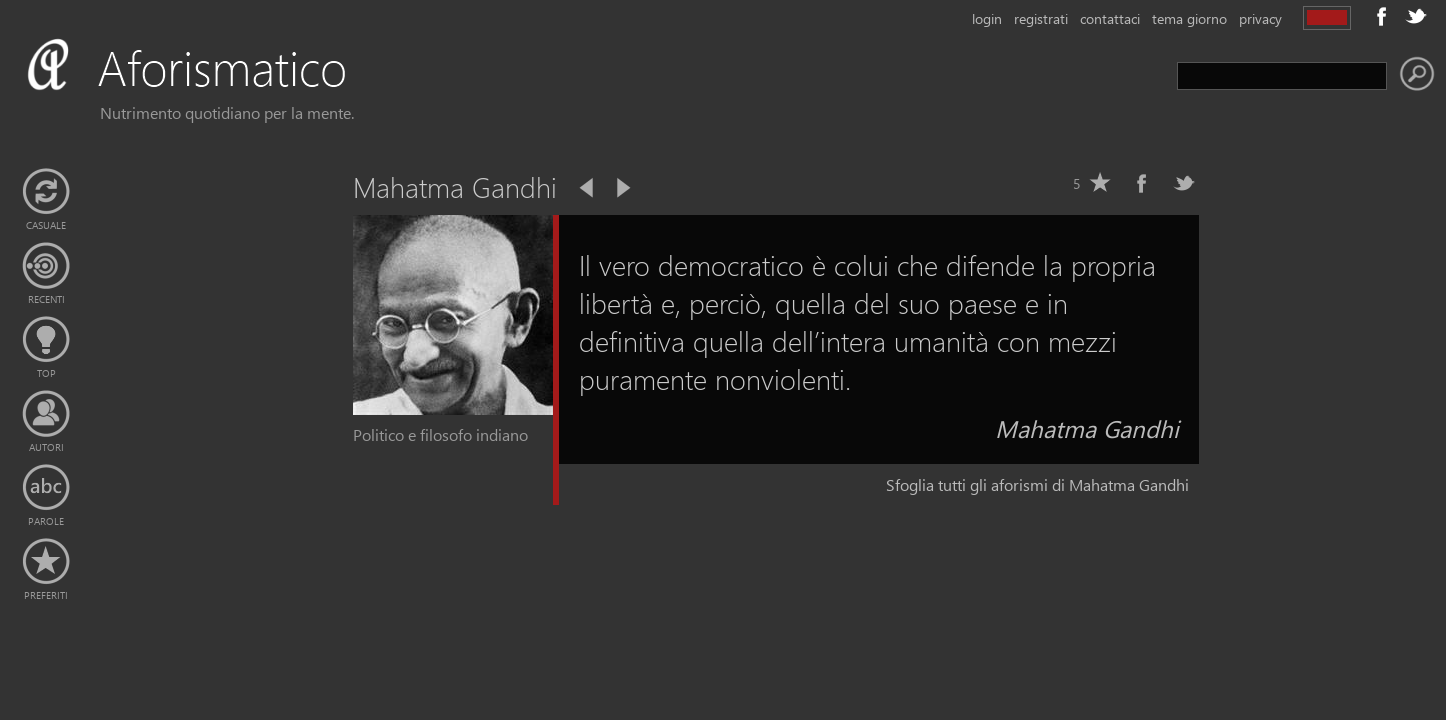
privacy (1260, 18)
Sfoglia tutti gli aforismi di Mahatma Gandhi (1037, 484)
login (987, 18)
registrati (1041, 18)
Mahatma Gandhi (1087, 428)
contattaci (1110, 18)
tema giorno (1189, 18)
